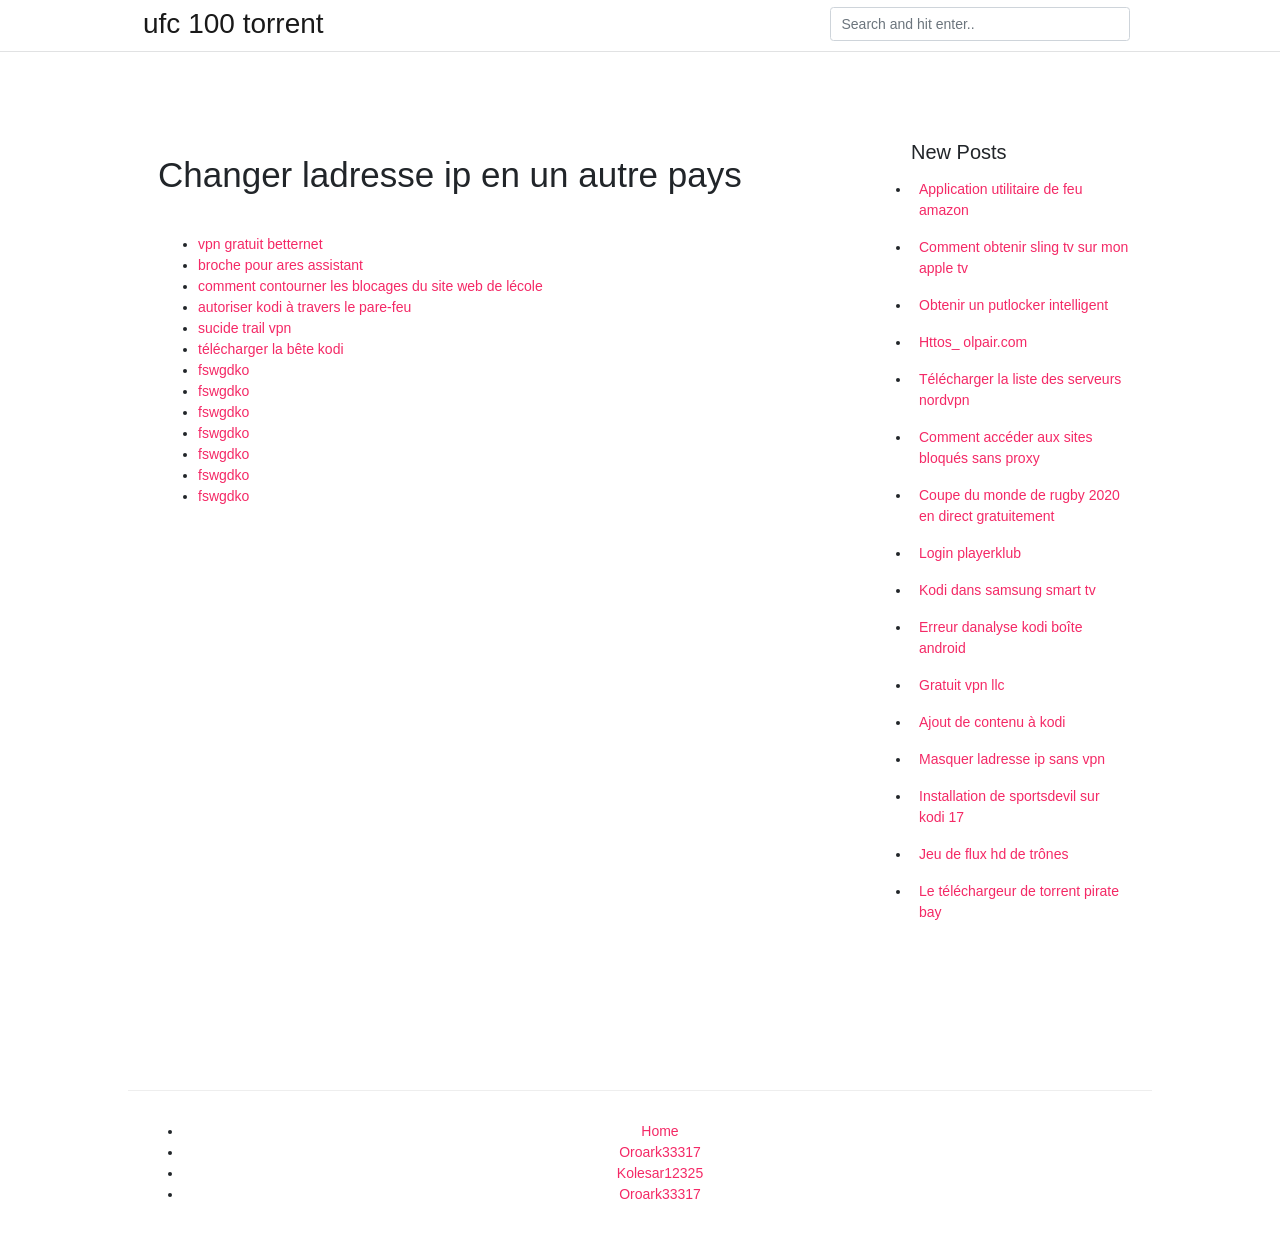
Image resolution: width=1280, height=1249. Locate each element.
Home (659, 1131)
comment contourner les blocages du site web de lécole (370, 286)
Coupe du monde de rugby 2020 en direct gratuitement (1019, 505)
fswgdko (223, 370)
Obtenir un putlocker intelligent (1013, 305)
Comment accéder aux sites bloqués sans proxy (1006, 447)
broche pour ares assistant (280, 265)
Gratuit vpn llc (962, 685)
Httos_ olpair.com (973, 342)
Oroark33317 (660, 1152)
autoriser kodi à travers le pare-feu (304, 307)
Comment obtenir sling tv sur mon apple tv (1023, 257)
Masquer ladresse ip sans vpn (1012, 759)
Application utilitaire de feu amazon (1000, 199)
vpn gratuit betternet (260, 244)
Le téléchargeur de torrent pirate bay (1019, 901)
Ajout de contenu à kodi (992, 722)
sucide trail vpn (244, 328)
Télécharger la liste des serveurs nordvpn (1020, 389)
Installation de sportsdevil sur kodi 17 (1009, 806)
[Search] (980, 24)
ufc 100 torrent (233, 24)
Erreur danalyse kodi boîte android (1000, 637)
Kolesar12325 (660, 1173)
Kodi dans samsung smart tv (1007, 590)
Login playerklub (970, 553)
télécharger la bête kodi (271, 349)
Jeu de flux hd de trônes (993, 854)
